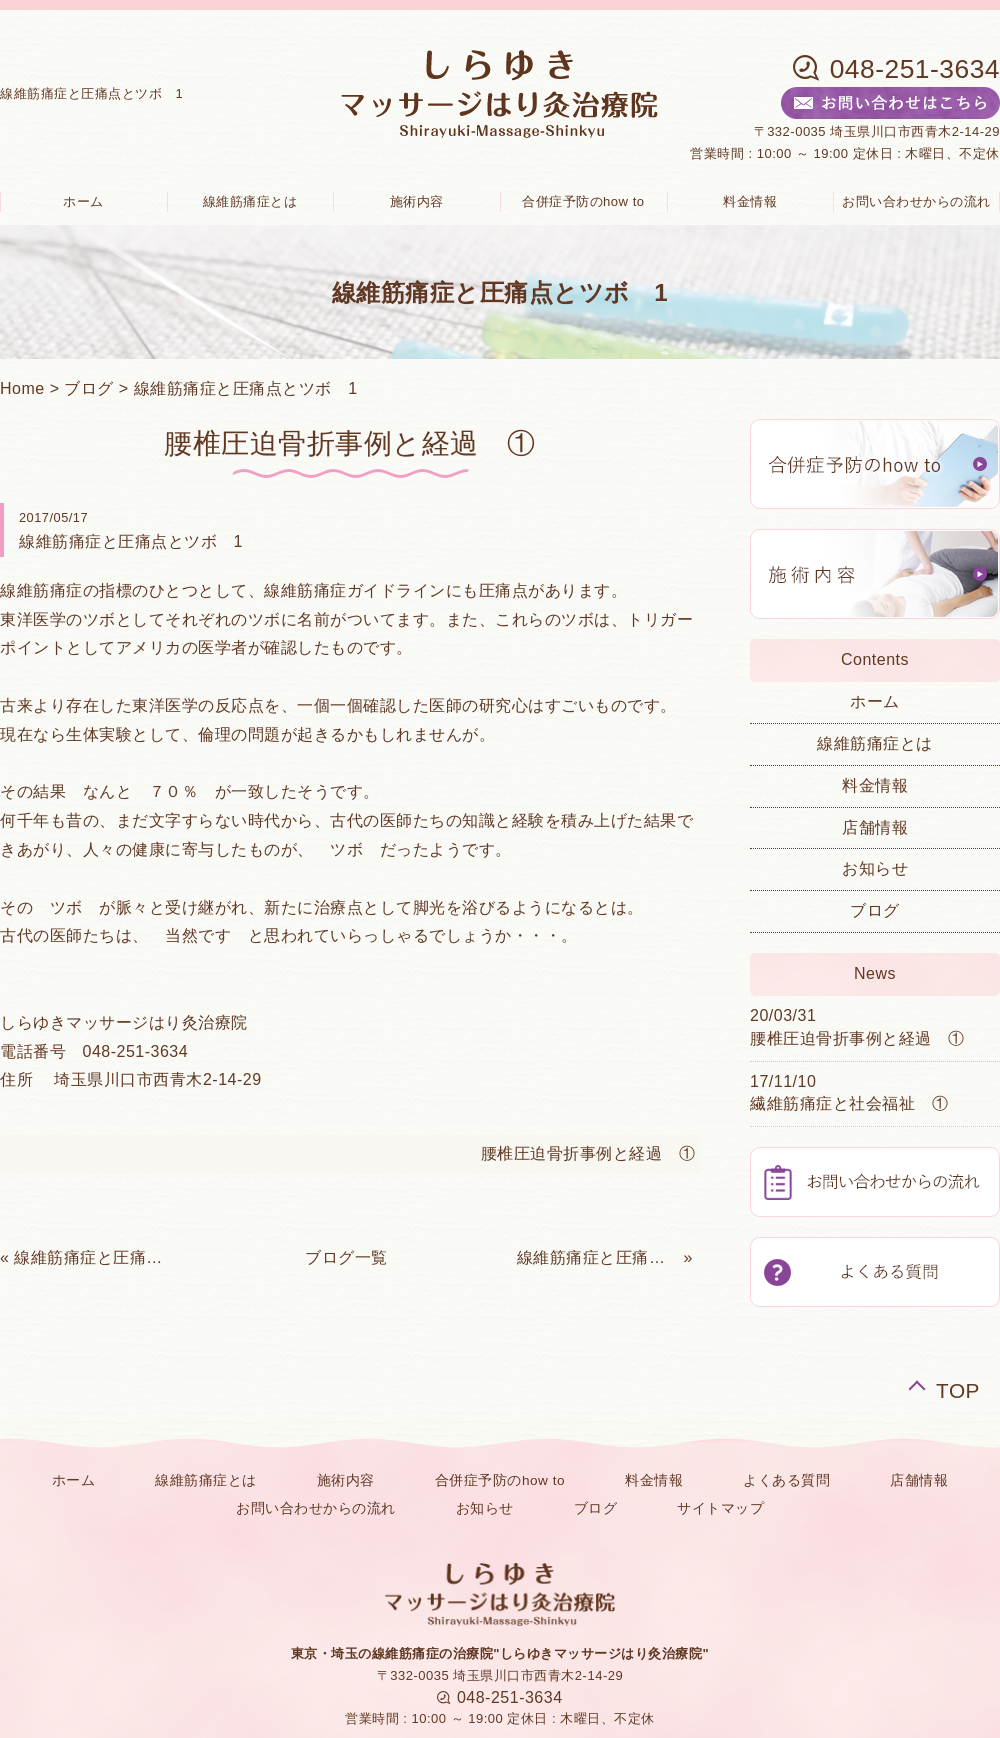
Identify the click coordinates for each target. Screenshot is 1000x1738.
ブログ (89, 388)
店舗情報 (875, 827)
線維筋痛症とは (250, 201)
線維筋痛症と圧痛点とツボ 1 (246, 388)
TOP (958, 1388)
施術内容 (417, 201)
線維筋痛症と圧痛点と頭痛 (598, 1257)
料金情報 (750, 201)
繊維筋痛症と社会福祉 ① (849, 1103)
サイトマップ (720, 1508)
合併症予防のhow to (583, 201)
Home (22, 388)
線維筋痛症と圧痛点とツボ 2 (95, 1257)
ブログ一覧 (346, 1257)
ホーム (875, 701)
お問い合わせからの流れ (316, 1508)
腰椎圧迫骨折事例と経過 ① (588, 1153)
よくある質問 (786, 1480)
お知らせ (875, 868)
